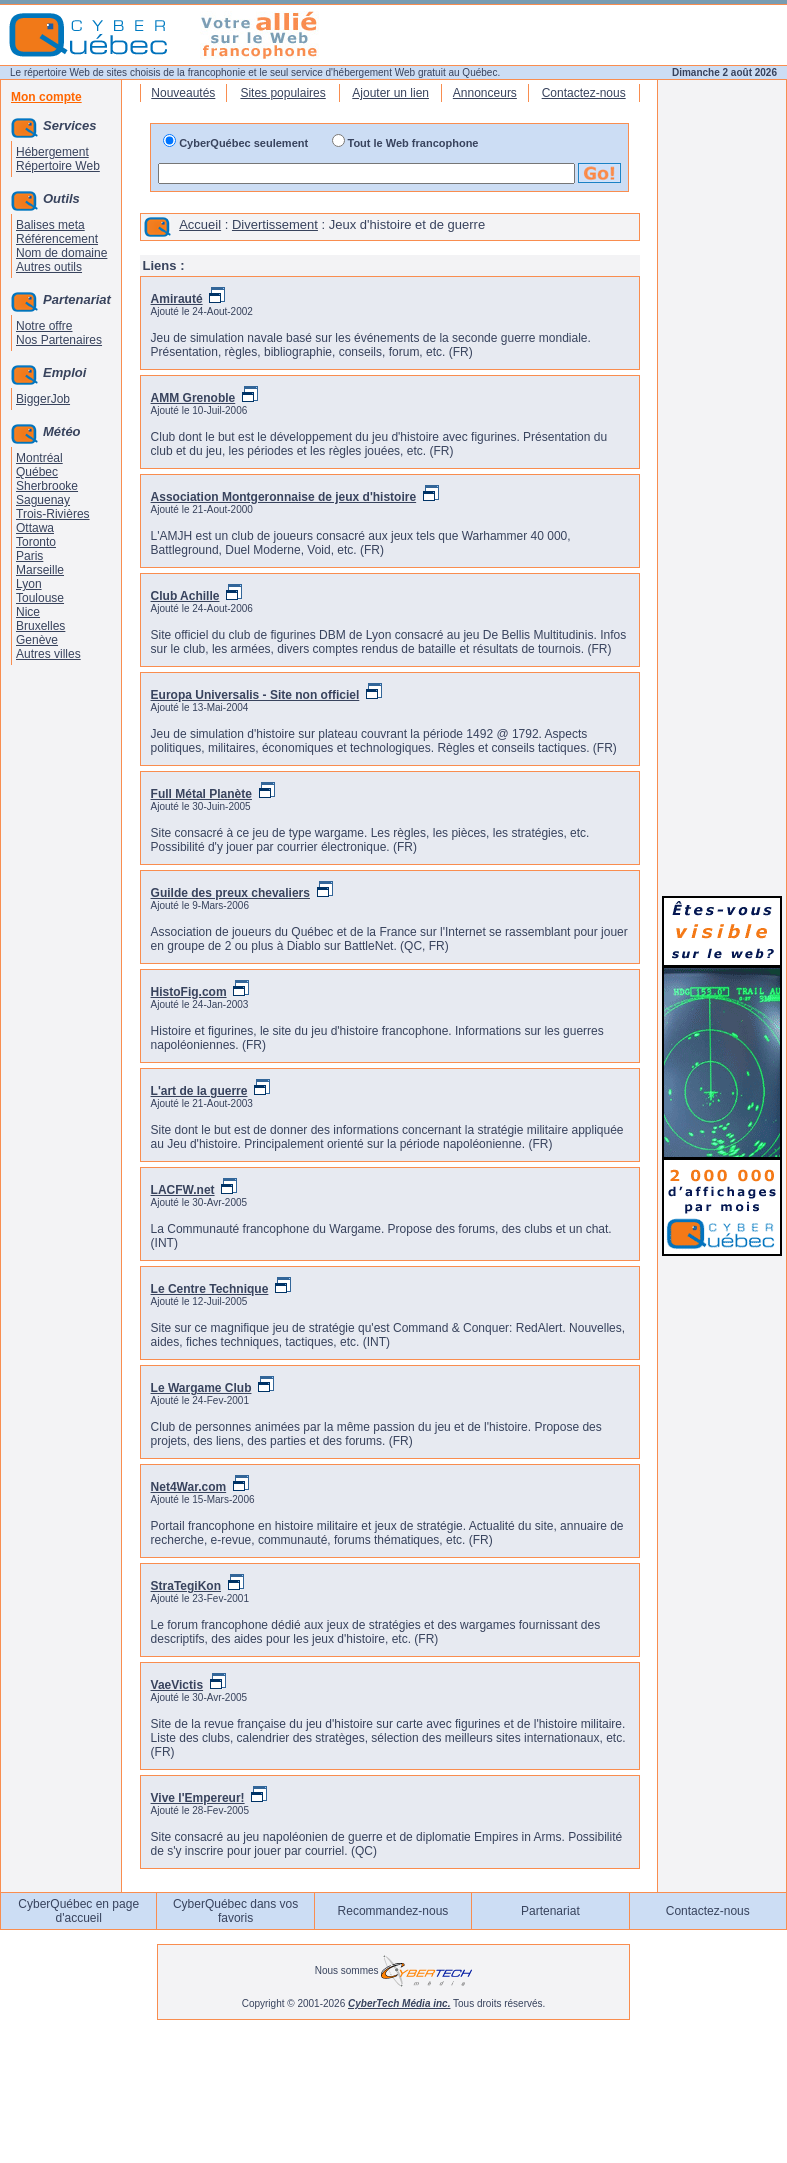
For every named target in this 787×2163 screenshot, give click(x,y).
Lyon (29, 584)
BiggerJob (43, 399)
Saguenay (43, 500)
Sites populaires (282, 93)
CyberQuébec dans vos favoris (235, 1911)
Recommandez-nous (393, 1911)
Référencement (57, 239)
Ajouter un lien (390, 93)
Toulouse (40, 598)
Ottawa (35, 528)
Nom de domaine (61, 253)
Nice (28, 612)
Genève (37, 640)
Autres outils (49, 267)
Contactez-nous (584, 93)
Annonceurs (485, 93)
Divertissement (275, 224)
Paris (29, 556)
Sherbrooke (47, 486)
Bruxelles (40, 626)
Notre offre (44, 326)
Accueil (200, 224)
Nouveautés (183, 93)
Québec (37, 472)
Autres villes (48, 654)
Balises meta (50, 225)
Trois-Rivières (53, 514)
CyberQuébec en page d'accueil (78, 1911)
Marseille (40, 570)
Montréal (39, 458)
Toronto (36, 542)
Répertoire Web (58, 166)
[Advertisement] (722, 582)
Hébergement (52, 152)
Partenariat (550, 1911)
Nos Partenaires (59, 340)
